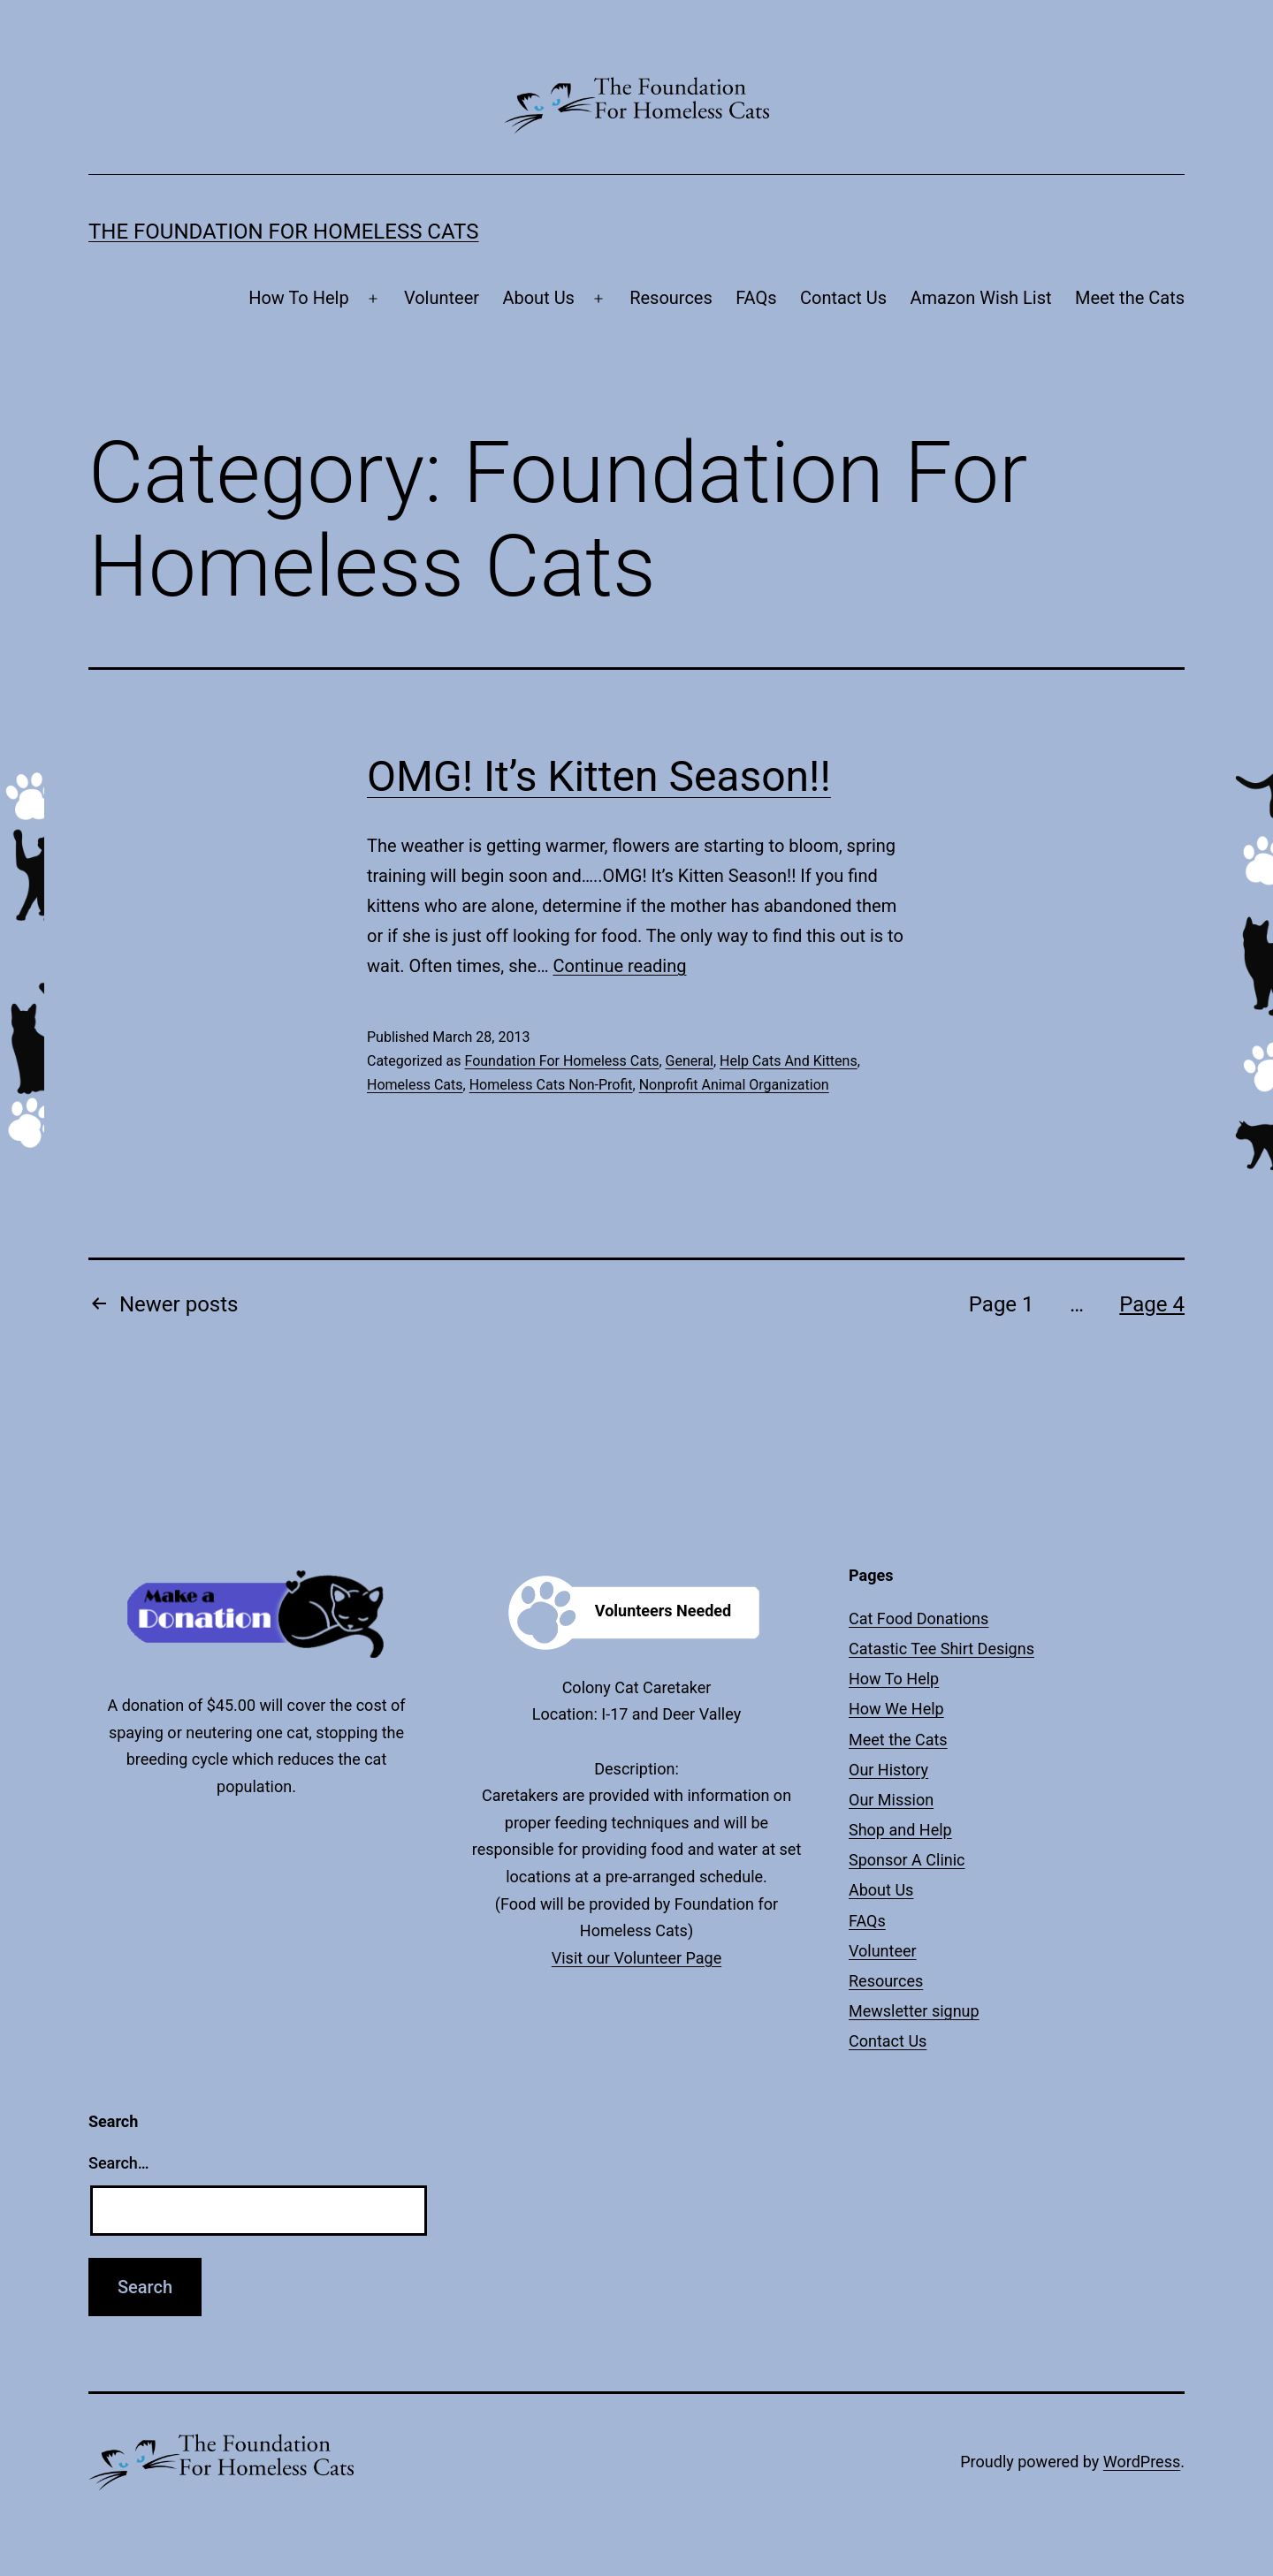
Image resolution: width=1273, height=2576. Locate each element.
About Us (538, 297)
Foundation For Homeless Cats (561, 1060)
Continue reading (619, 965)
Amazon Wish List (981, 297)
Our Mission (891, 1799)
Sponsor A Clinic (907, 1859)
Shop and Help (900, 1829)
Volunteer (441, 297)
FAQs (756, 297)
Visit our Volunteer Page (636, 1958)
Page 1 (1001, 1304)
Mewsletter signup (914, 2011)
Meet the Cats (1130, 297)
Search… (118, 2163)
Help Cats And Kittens (789, 1060)
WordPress (1141, 2461)
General (689, 1060)
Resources (671, 297)
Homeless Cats (415, 1084)
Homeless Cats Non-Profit (551, 1084)
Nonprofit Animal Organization (734, 1084)
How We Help (896, 1708)
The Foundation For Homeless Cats (283, 231)
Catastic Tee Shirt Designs (941, 1648)
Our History (888, 1769)
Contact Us (843, 297)
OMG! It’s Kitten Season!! (599, 776)
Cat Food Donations (918, 1618)
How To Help (298, 297)
